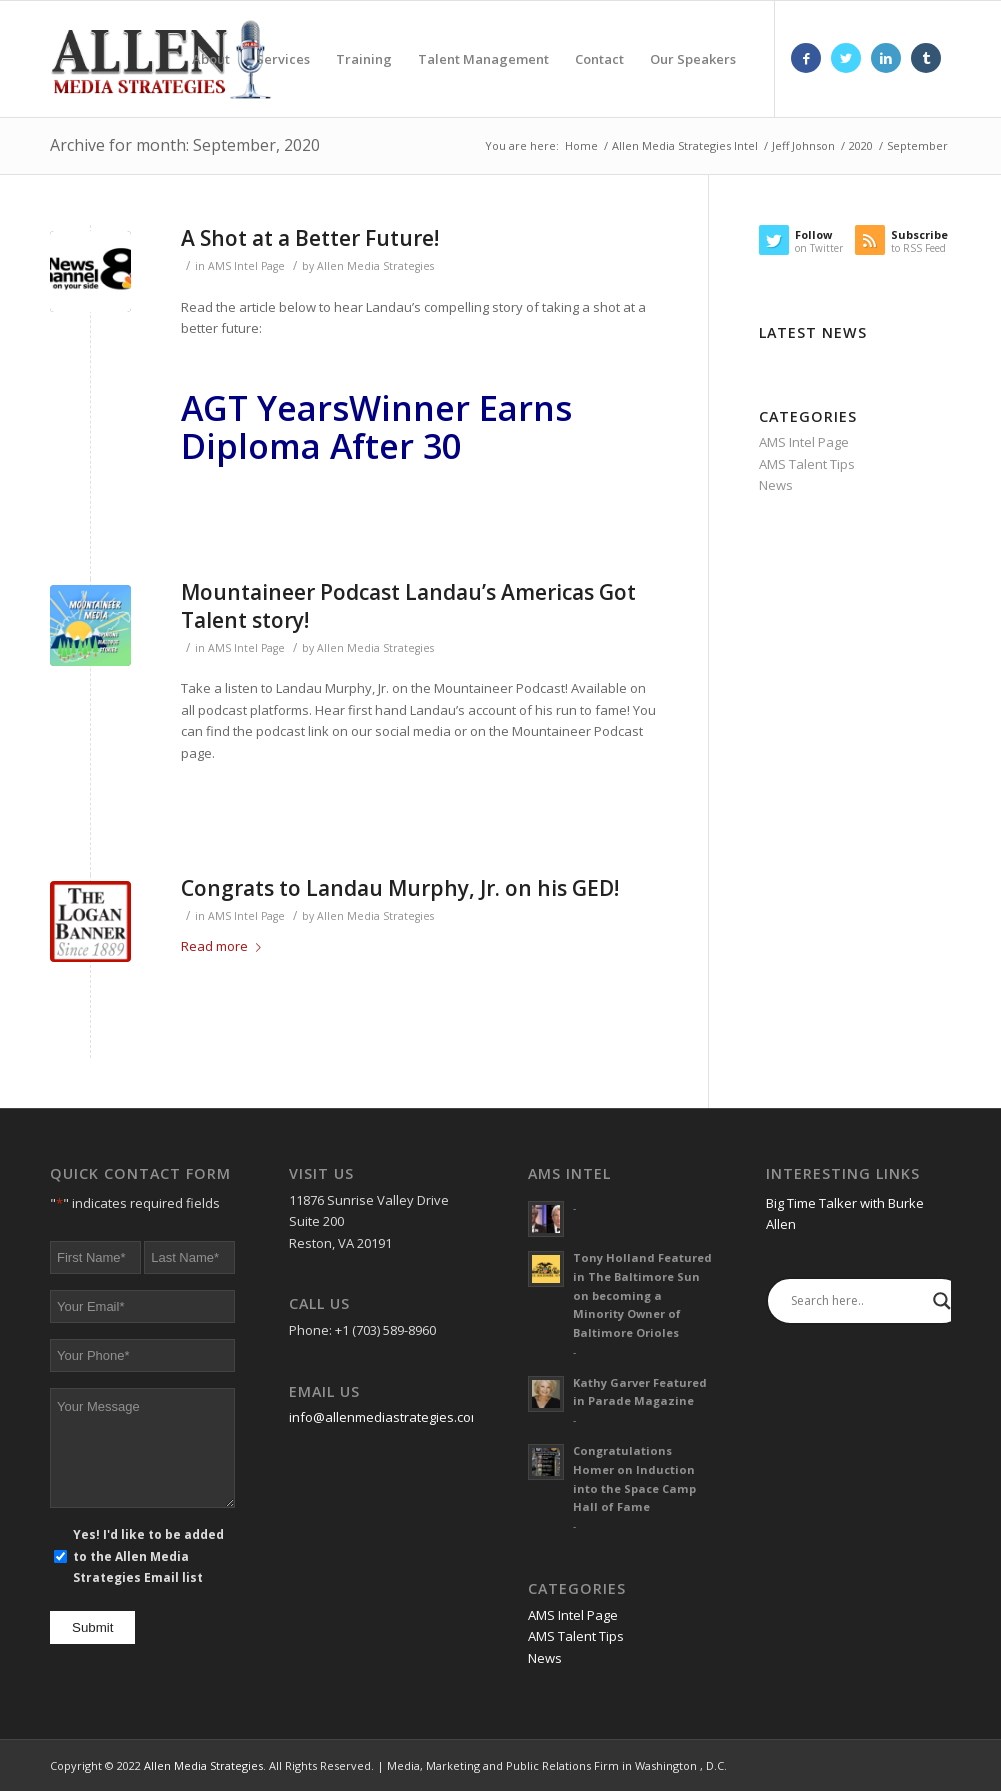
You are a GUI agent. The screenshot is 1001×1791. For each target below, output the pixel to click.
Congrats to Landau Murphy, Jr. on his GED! (400, 888)
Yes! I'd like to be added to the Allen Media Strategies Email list (148, 1556)
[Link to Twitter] (846, 58)
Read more (225, 946)
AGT (219, 408)
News (776, 485)
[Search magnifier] (942, 1301)
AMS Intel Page (246, 266)
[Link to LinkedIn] (886, 58)
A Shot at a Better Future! (310, 238)
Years (303, 408)
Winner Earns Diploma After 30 (376, 426)
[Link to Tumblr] (926, 58)
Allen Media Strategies (375, 266)
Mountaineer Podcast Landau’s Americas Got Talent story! (408, 605)
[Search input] (857, 1301)
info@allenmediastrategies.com (385, 1417)
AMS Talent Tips (807, 464)
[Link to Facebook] (806, 58)
